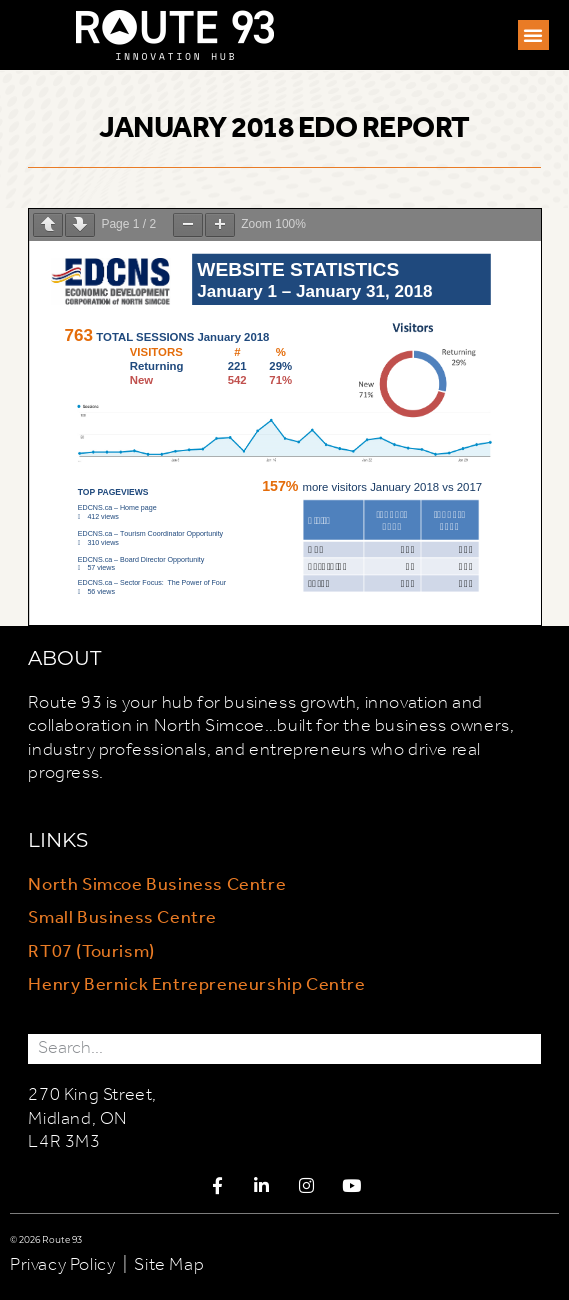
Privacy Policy (62, 1265)
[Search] (526, 1048)
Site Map (169, 1265)
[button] (533, 35)
